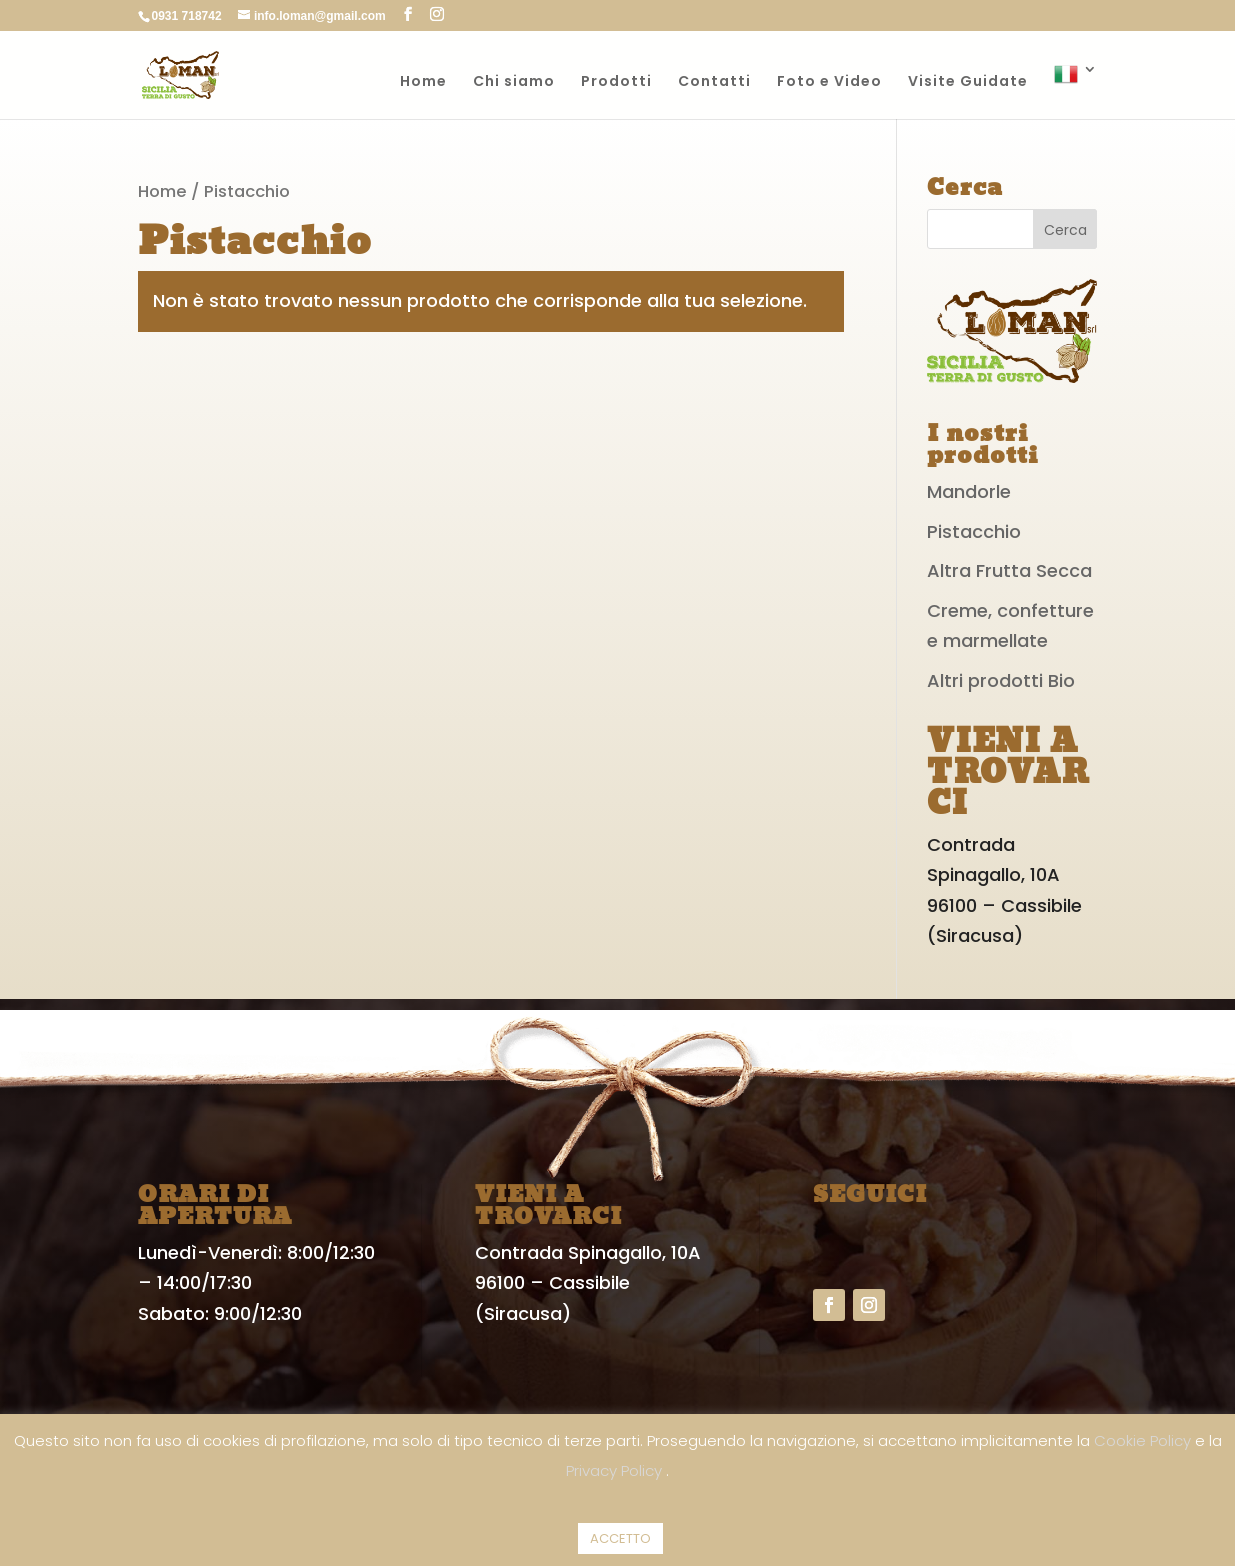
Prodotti (616, 82)
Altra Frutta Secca (1009, 570)
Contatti (714, 82)
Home (423, 82)
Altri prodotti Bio (1001, 680)
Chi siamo (514, 82)
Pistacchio (974, 531)
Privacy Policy (616, 1470)
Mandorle (969, 491)
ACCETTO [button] (620, 1538)
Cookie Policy (1144, 1440)
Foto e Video (829, 82)
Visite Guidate (968, 82)
